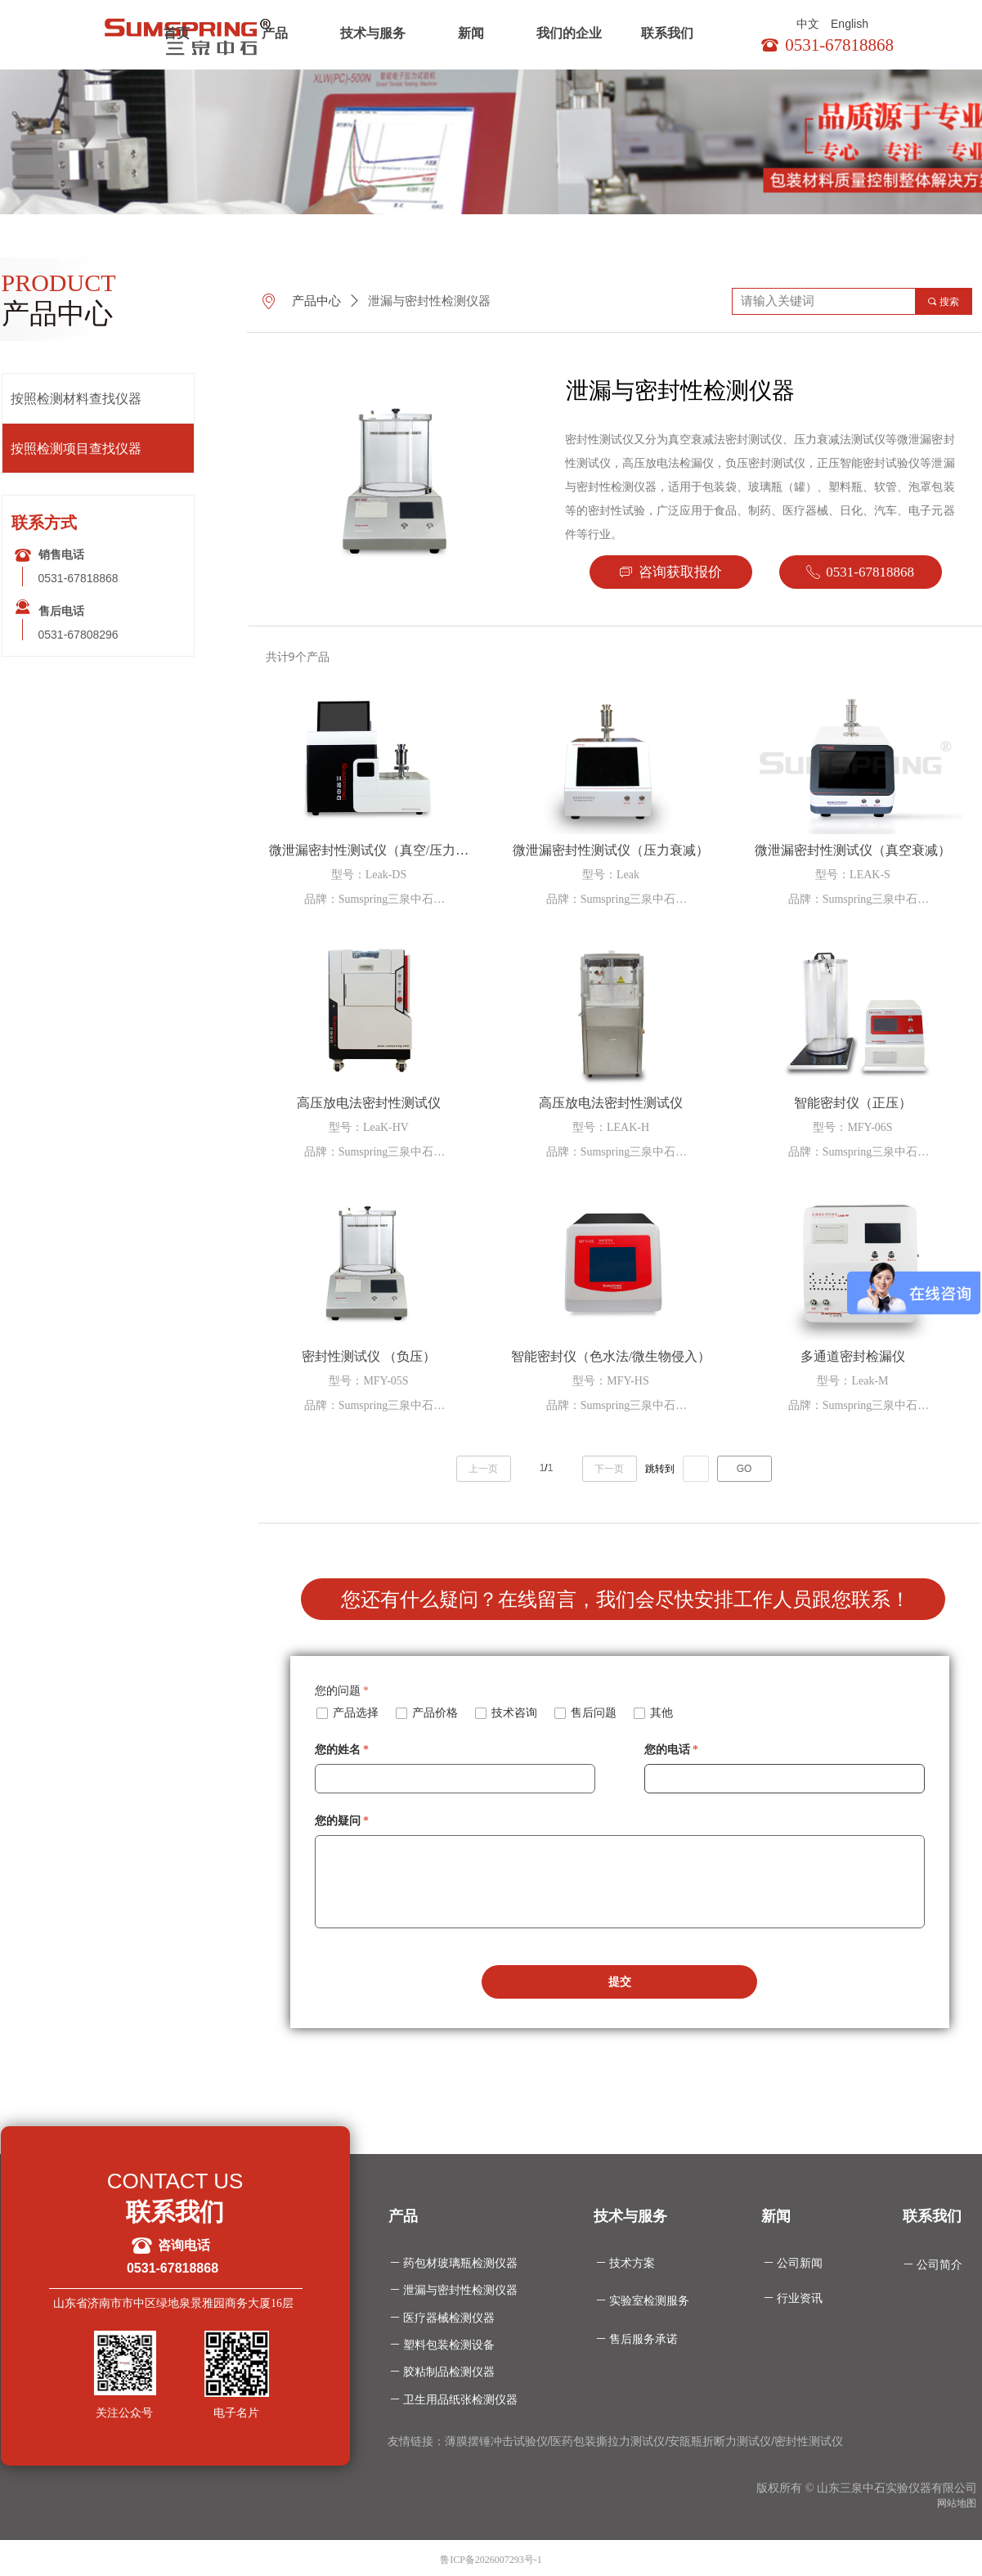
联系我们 (667, 33)
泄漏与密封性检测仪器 (429, 300)
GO (744, 1468)
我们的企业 (569, 33)
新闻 (471, 33)
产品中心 (316, 300)
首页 (177, 33)
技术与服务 (373, 33)
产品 (275, 33)
